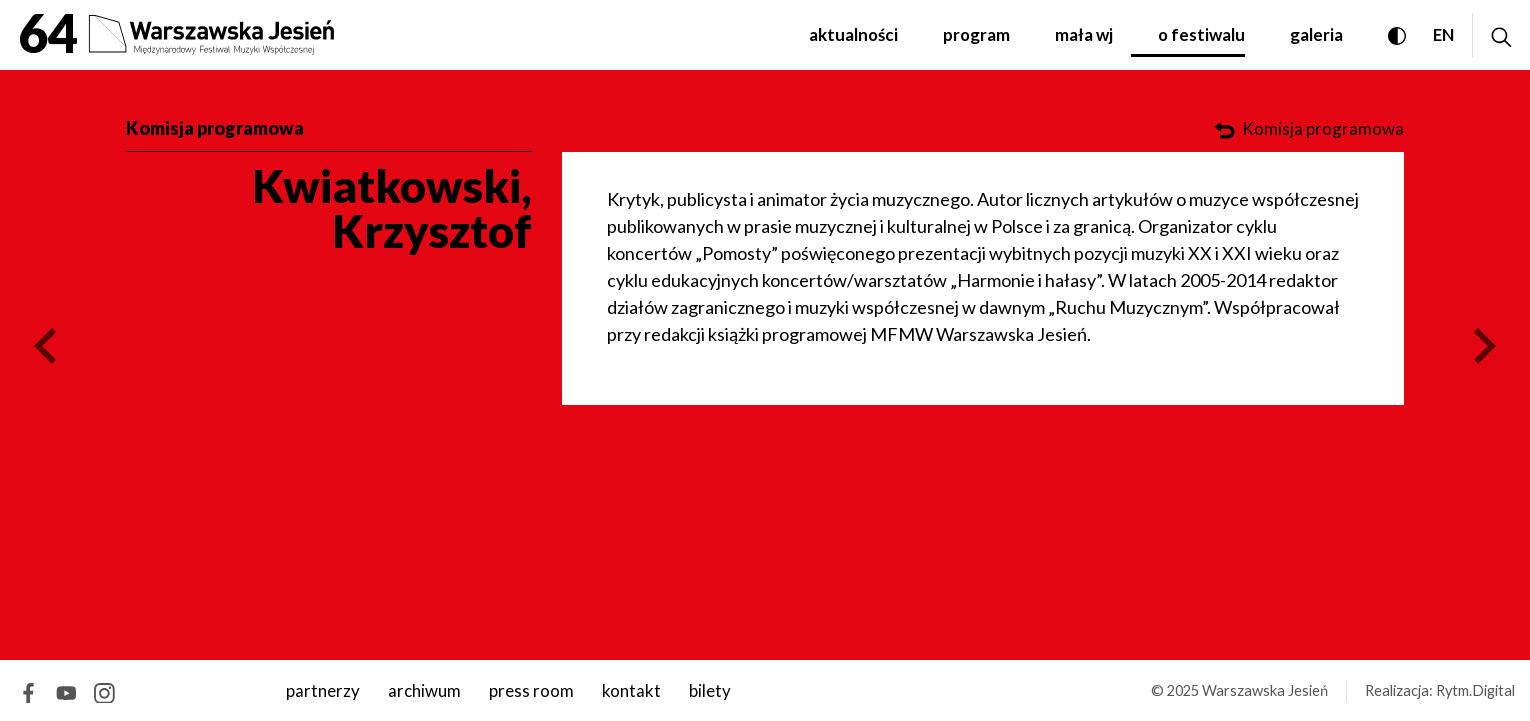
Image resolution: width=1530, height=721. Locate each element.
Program (976, 34)
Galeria (1316, 34)
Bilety (710, 690)
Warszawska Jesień (1265, 690)
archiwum (424, 690)
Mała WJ (1084, 34)
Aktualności (853, 34)
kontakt (631, 690)
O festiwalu (1201, 34)
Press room (531, 690)
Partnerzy (323, 690)
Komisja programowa (215, 128)
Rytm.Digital (1475, 690)
